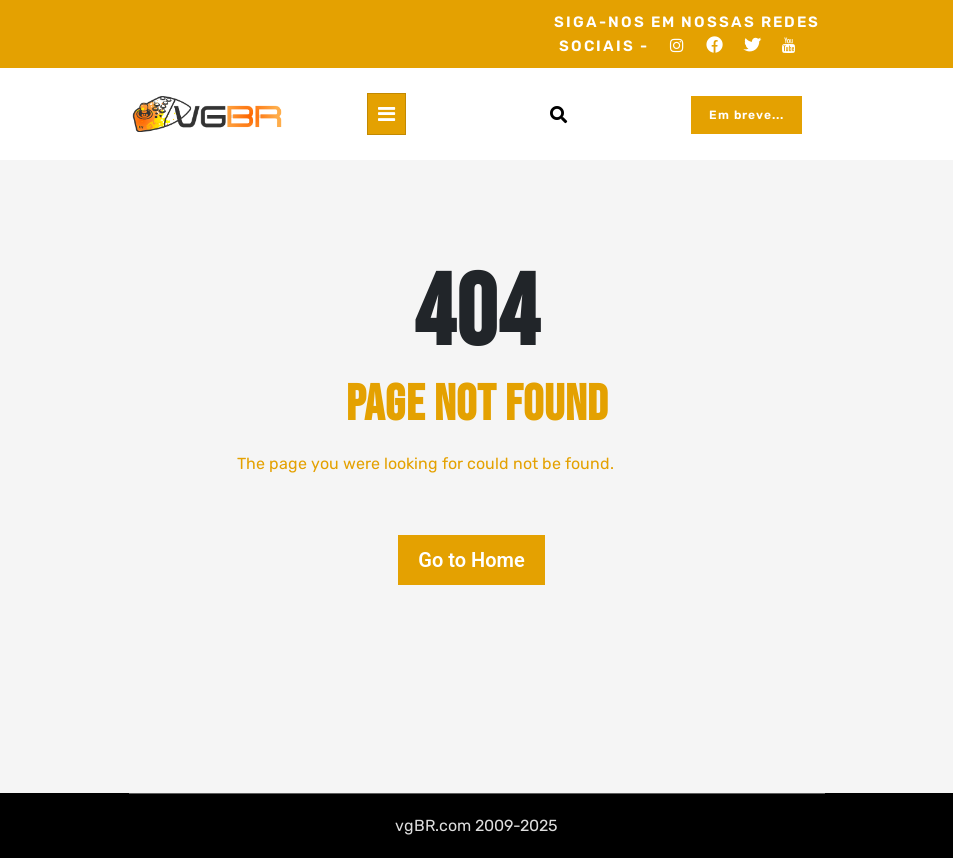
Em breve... (746, 115)
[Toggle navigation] (386, 114)
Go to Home (471, 560)
